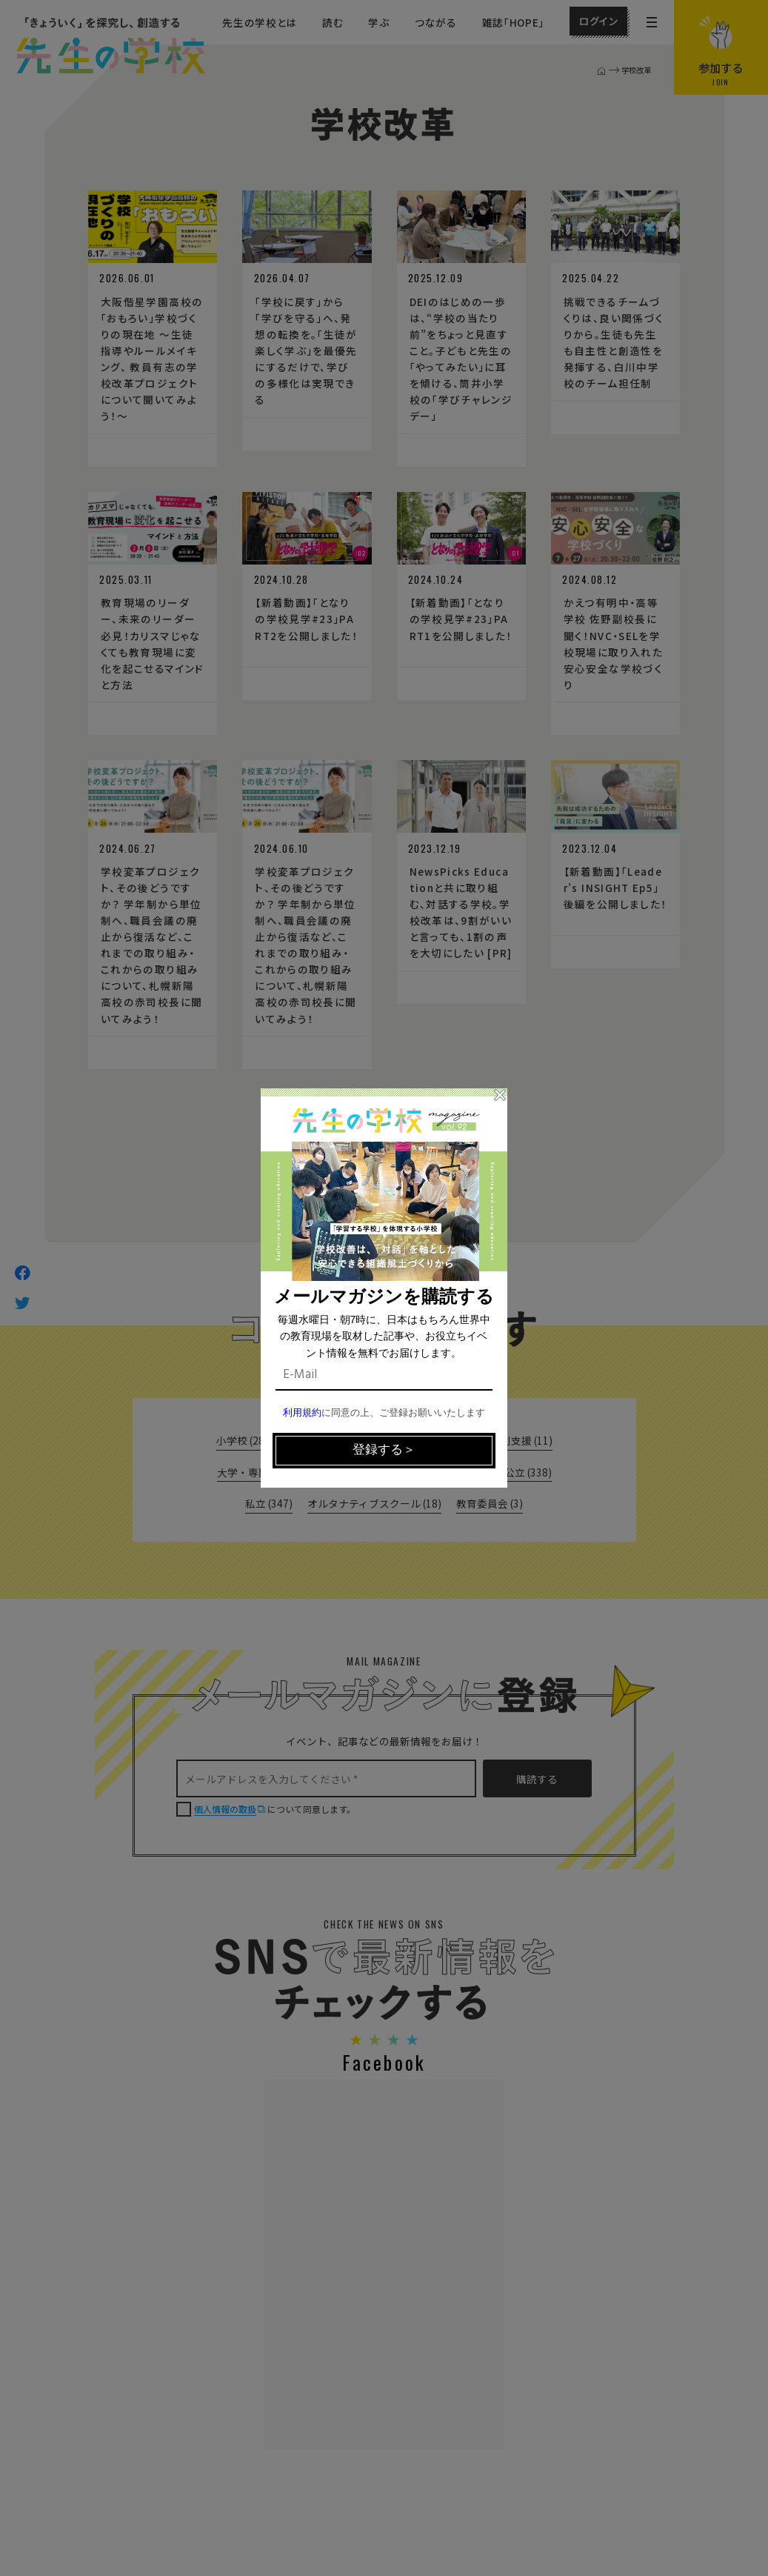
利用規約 (302, 1413)
